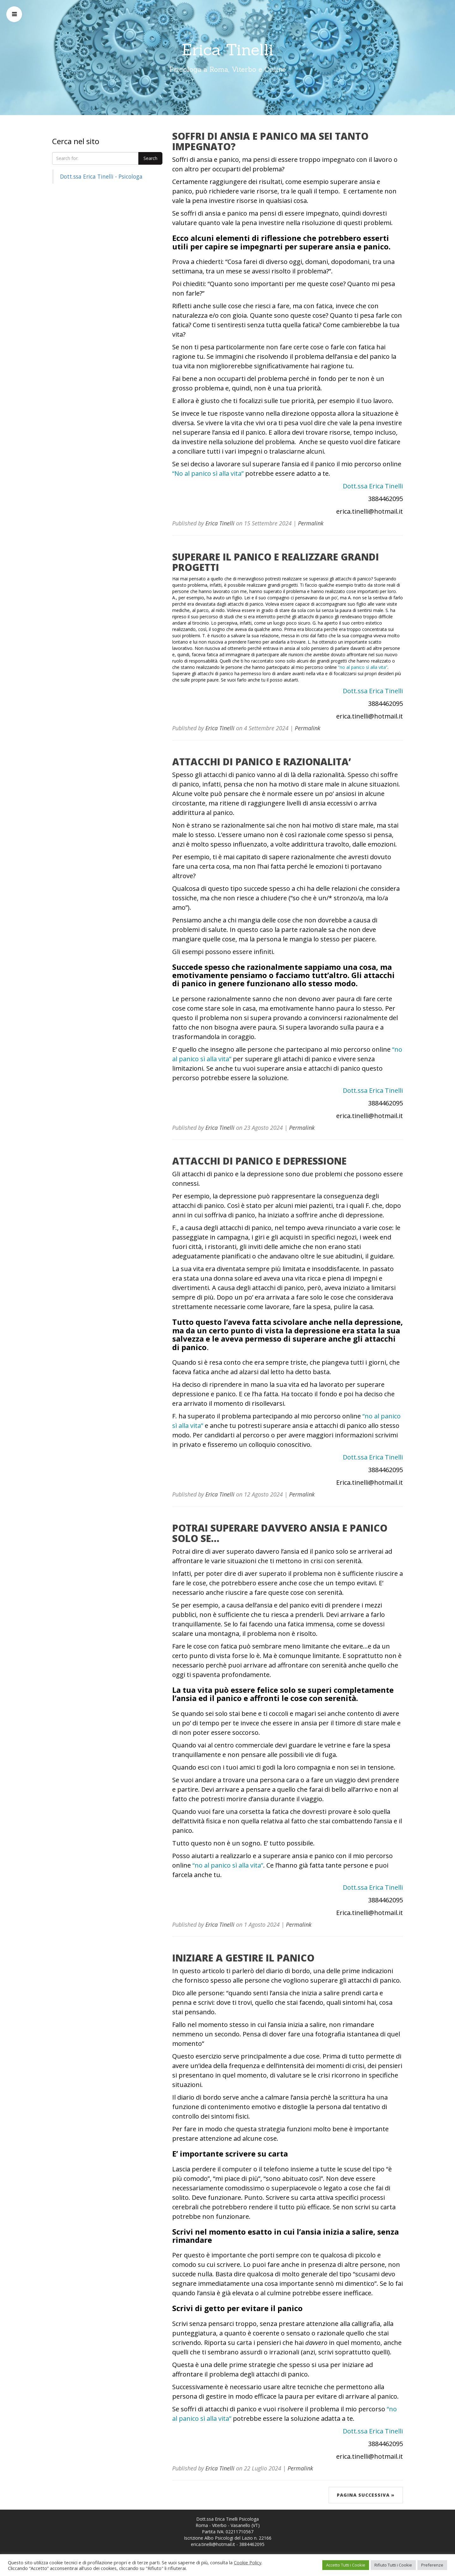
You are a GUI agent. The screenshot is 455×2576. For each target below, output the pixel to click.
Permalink (311, 523)
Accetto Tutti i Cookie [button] (345, 2565)
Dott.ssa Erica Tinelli (373, 486)
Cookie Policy (247, 2562)
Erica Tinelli (228, 50)
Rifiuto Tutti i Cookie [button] (393, 2565)
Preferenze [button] (432, 2565)
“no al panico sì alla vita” (362, 667)
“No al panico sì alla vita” (208, 473)
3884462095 (251, 2544)
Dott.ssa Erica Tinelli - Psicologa (101, 176)
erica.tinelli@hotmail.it (213, 2544)
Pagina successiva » (366, 2495)
